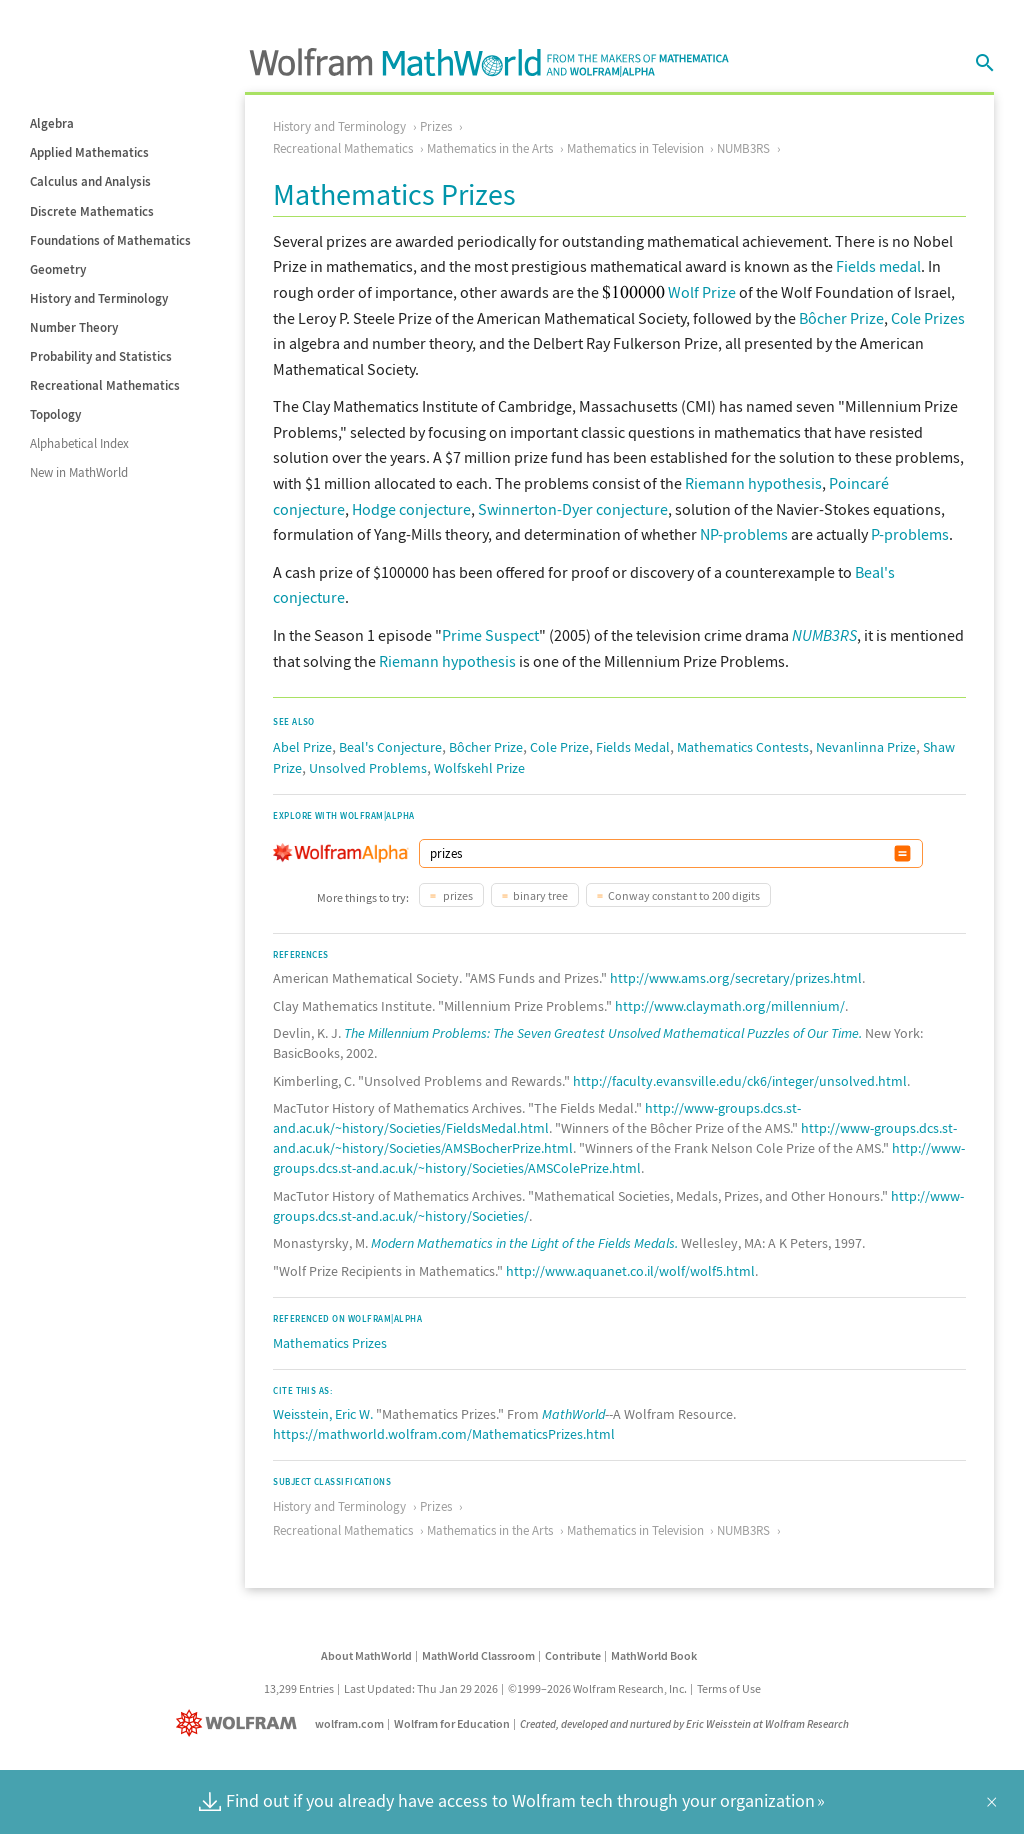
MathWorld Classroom (478, 1655)
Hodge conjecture (411, 509)
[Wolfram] (240, 1723)
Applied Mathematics (89, 152)
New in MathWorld (79, 472)
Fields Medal (633, 747)
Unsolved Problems (368, 768)
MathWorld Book (654, 1655)
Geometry (58, 269)
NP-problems (744, 534)
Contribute (573, 1655)
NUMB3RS (743, 148)
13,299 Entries (299, 1688)
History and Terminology (99, 298)
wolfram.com (349, 1723)
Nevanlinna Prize (866, 747)
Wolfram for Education (452, 1723)
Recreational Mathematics (105, 385)
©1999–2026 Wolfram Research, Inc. (597, 1688)
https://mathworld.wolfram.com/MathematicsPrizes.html (444, 1434)
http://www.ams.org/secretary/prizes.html (736, 978)
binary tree (540, 895)
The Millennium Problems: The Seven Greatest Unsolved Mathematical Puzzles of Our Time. (603, 1033)
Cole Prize (559, 747)
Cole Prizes (928, 318)
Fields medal (878, 266)
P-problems (910, 534)
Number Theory (74, 327)
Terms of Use (729, 1688)
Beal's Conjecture (390, 747)
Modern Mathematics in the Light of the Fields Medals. (524, 1243)
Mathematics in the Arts (490, 148)
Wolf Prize (702, 292)
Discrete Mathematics (92, 211)
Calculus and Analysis (90, 181)
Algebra (52, 123)
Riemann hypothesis (753, 483)
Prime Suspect (490, 635)
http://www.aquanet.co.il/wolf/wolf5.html (630, 1271)
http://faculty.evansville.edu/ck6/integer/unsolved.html (740, 1081)
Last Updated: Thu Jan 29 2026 (421, 1688)
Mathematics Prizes (330, 1343)
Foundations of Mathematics (110, 240)
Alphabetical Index (79, 443)
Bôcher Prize (841, 318)
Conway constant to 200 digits (684, 895)
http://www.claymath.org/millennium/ (730, 1006)
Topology (55, 414)
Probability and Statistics (101, 356)
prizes (457, 895)
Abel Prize (302, 747)
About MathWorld (366, 1655)
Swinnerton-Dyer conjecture (573, 509)
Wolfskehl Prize (479, 768)
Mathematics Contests (743, 747)
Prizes (436, 126)
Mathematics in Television (635, 148)
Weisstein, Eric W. (323, 1414)
